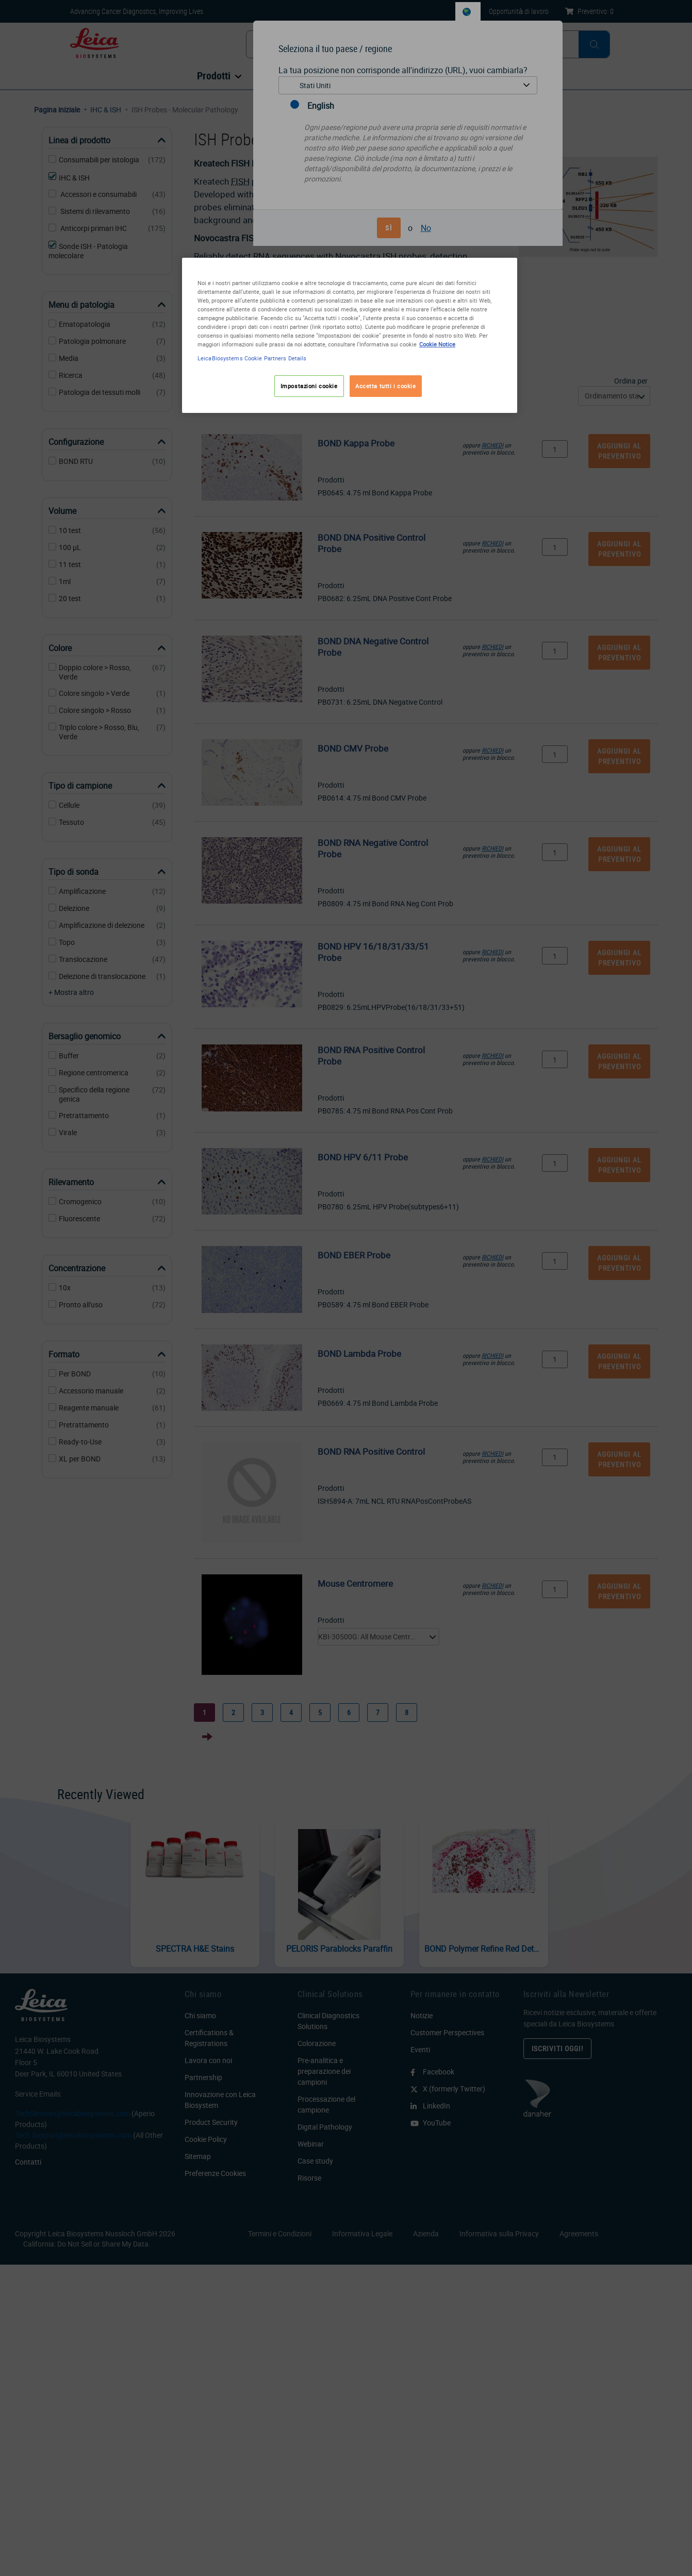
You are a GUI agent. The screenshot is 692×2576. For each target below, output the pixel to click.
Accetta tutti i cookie (385, 386)
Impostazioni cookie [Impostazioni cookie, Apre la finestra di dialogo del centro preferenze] (309, 386)
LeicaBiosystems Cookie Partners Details (251, 358)
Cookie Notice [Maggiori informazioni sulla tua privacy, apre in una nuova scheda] (437, 344)
